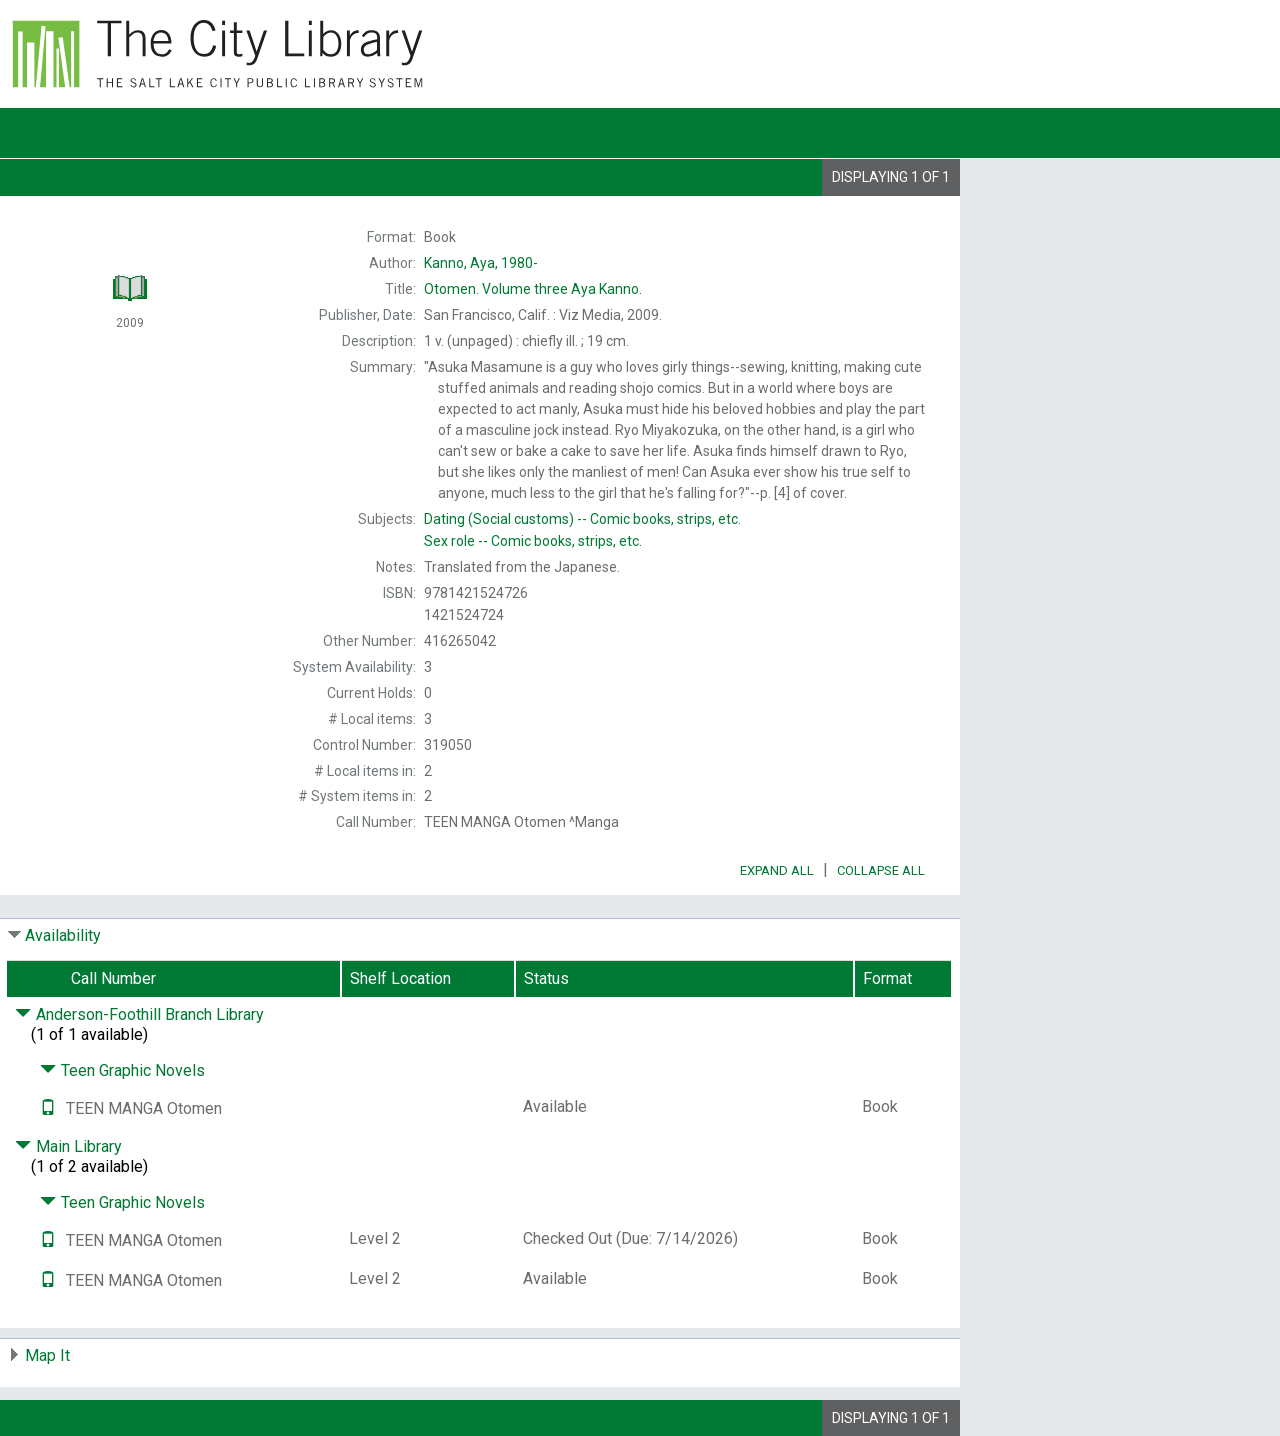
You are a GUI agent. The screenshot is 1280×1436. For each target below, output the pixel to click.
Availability (63, 935)
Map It (47, 1355)
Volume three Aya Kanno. (533, 289)
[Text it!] (48, 1108)
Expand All (777, 870)
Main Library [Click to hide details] (68, 1146)
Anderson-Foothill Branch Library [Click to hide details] (139, 1014)
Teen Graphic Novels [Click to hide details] (122, 1070)
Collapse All (881, 870)
